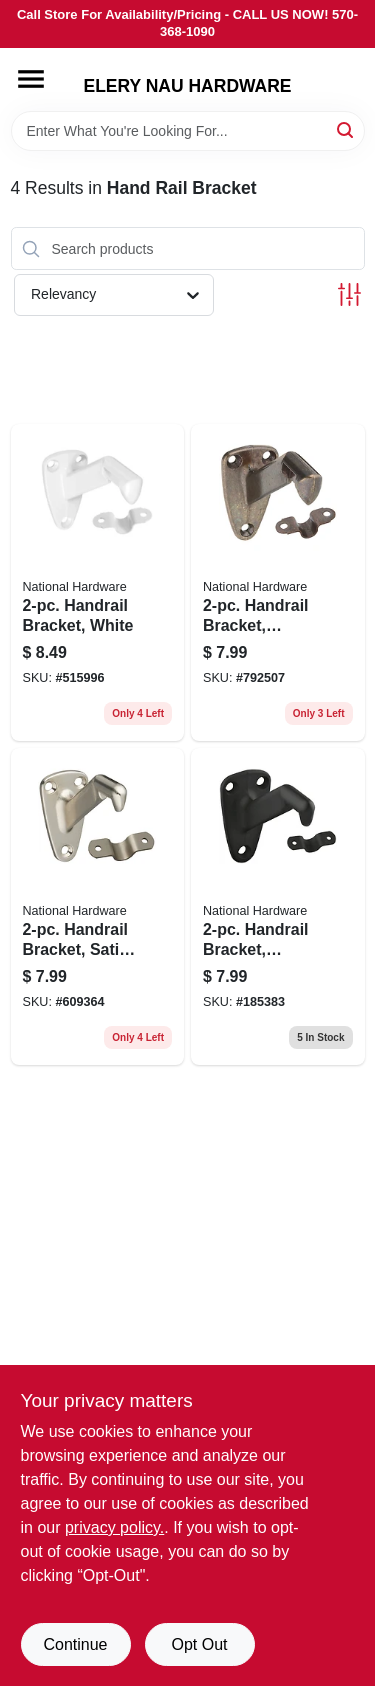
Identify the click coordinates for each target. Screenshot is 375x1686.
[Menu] (31, 79)
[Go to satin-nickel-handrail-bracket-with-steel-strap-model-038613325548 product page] (98, 906)
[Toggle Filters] (349, 294)
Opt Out (199, 1644)
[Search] (346, 129)
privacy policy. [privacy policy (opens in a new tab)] (114, 1527)
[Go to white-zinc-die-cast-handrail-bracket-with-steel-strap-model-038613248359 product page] (98, 582)
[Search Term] (188, 131)
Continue (75, 1644)
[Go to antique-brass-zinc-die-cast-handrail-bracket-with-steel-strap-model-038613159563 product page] (278, 582)
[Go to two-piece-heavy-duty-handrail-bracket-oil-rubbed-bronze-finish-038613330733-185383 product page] (278, 906)
